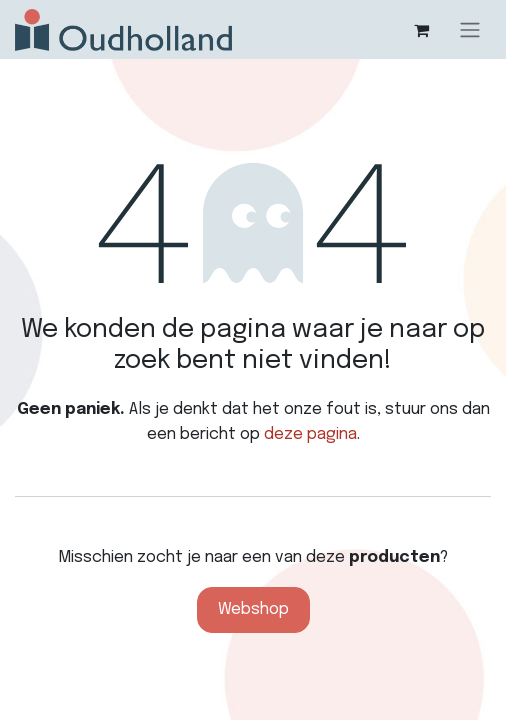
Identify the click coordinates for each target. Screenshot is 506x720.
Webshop (253, 609)
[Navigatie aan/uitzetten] (470, 29)
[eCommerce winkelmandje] (421, 30)
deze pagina (310, 434)
